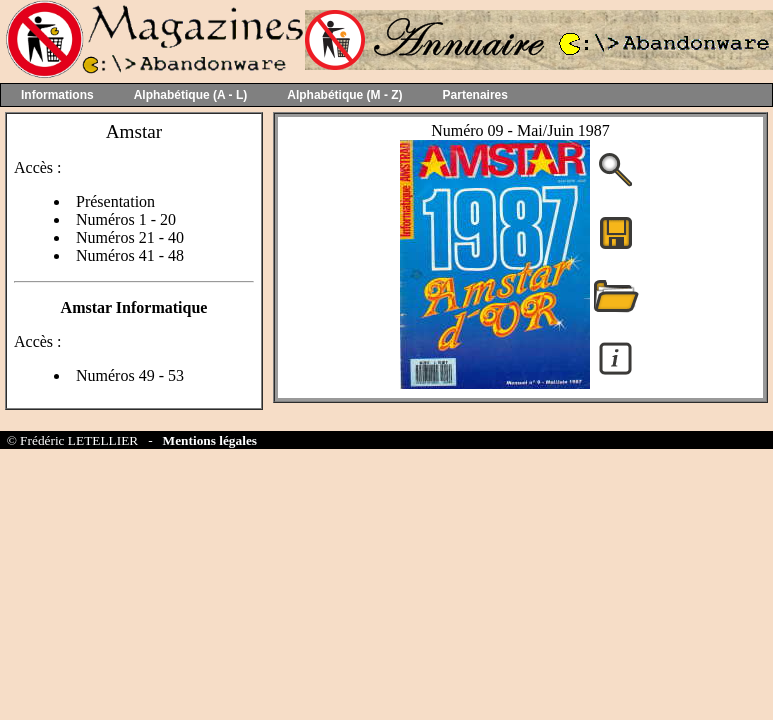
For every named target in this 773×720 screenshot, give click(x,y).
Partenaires (475, 95)
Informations (57, 95)
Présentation (115, 201)
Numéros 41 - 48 (130, 255)
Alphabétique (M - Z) (344, 95)
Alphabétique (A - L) (191, 95)
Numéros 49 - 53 (130, 375)
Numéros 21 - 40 (130, 237)
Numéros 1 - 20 (126, 219)
